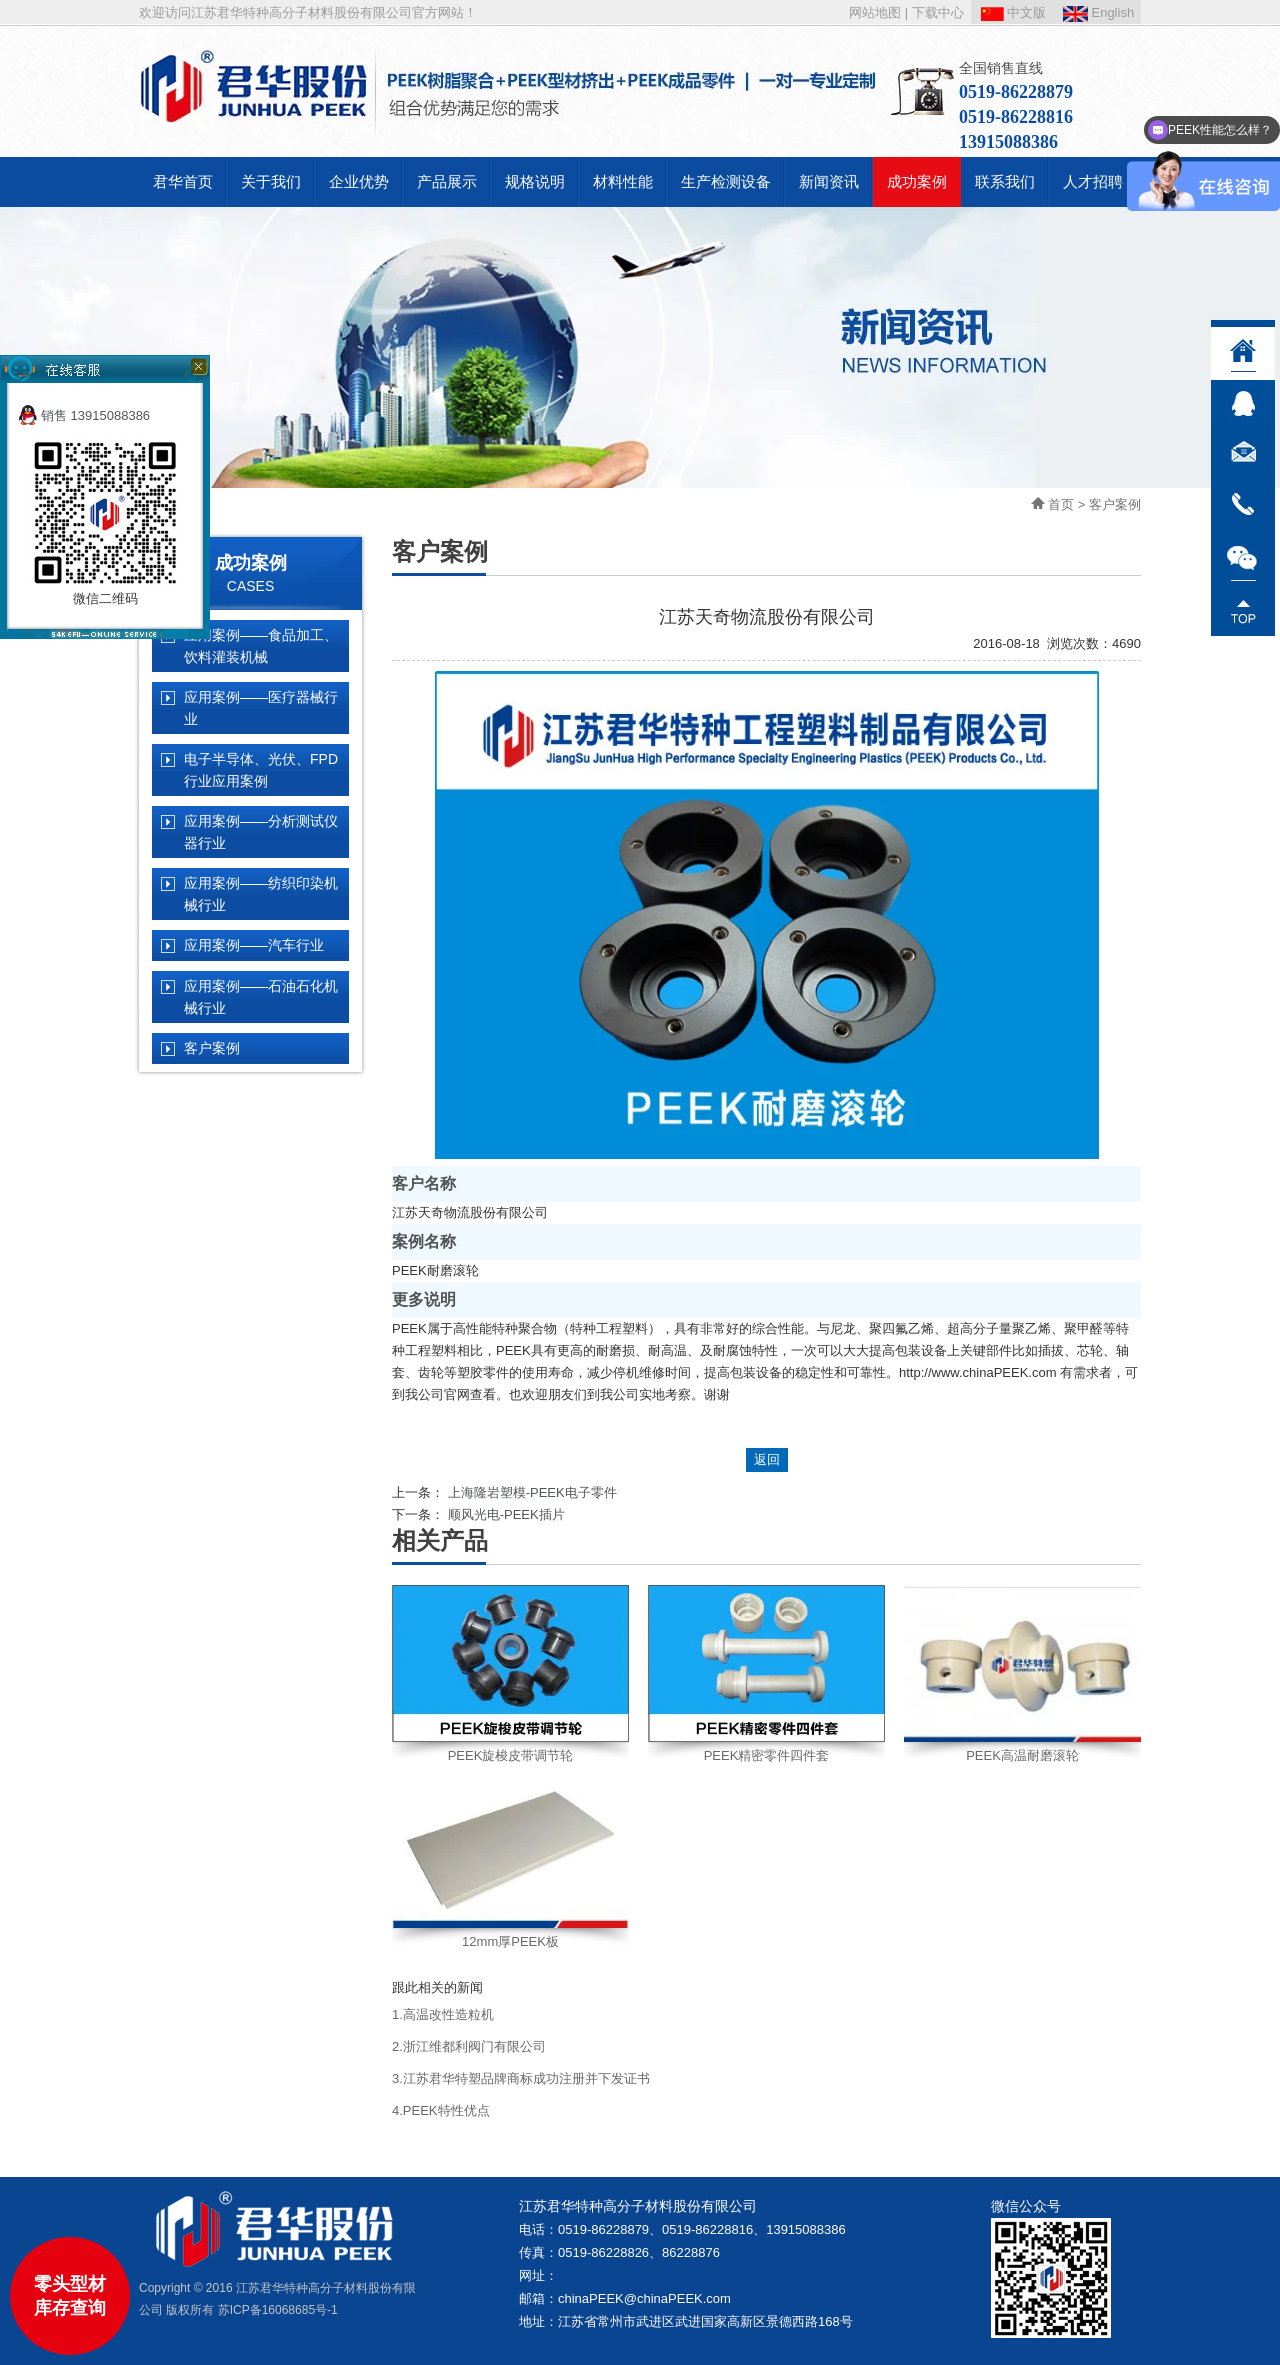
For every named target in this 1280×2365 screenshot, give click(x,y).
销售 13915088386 (84, 415)
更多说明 (424, 1299)
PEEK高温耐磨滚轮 (1022, 1755)
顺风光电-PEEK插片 (506, 1514)
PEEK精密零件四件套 (767, 1755)
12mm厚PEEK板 (510, 1941)
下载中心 (938, 12)
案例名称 (424, 1241)
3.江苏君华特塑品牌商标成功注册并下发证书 (521, 2078)
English (1098, 12)
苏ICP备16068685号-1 (278, 2310)
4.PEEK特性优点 (441, 2110)
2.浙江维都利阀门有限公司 (469, 2046)
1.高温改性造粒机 (443, 2014)
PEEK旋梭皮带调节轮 (511, 1755)
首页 (1061, 504)
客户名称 (424, 1183)
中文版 (1014, 12)
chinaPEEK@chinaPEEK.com (644, 2298)
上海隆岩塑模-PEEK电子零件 (532, 1492)
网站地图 (875, 12)
